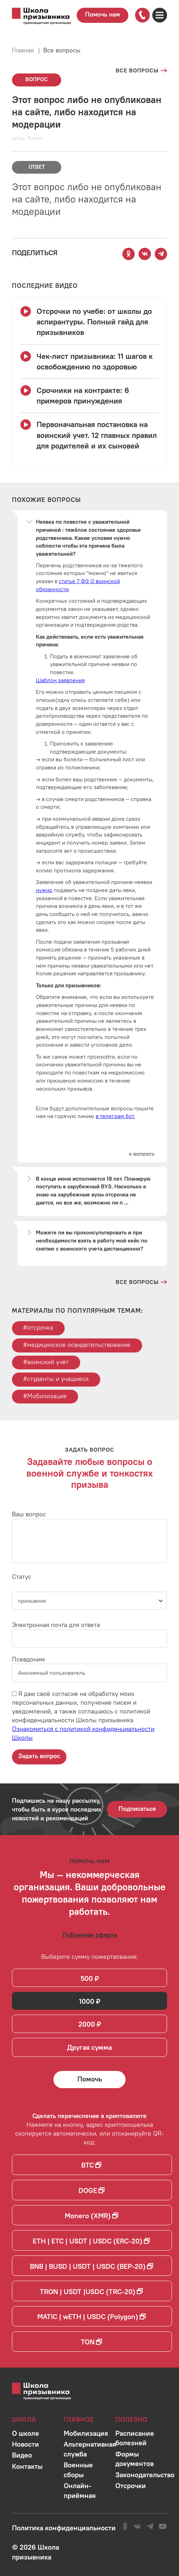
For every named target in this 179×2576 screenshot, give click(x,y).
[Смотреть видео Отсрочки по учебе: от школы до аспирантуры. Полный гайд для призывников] (89, 322)
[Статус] (89, 1601)
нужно (44, 889)
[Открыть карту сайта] (159, 15)
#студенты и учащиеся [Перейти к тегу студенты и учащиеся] (56, 1379)
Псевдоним (28, 1659)
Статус (21, 1577)
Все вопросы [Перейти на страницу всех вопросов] (62, 50)
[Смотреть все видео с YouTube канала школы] (45, 286)
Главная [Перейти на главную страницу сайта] (23, 50)
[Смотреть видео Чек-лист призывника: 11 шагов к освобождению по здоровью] (89, 361)
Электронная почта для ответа (56, 1625)
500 (87, 1978)
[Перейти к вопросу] (141, 1153)
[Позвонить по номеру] (142, 15)
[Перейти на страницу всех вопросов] (141, 70)
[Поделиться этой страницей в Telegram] (161, 254)
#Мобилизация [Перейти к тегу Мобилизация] (44, 1396)
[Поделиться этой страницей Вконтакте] (145, 254)
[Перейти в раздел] (25, 2433)
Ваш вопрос (29, 1514)
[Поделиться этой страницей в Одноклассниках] (129, 254)
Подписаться (137, 1809)
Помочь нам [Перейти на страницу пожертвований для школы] (102, 14)
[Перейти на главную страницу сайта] (41, 16)
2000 (86, 2024)
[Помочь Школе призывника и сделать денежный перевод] (89, 2079)
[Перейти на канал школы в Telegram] (150, 2526)
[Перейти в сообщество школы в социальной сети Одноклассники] (125, 2526)
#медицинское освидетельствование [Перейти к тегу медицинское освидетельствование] (76, 1345)
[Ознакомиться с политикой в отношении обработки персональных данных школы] (64, 2527)
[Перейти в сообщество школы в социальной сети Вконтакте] (137, 2526)
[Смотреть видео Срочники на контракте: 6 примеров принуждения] (89, 395)
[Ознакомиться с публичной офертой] (90, 1935)
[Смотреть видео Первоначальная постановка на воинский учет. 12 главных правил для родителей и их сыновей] (89, 435)
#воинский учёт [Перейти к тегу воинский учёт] (46, 1362)
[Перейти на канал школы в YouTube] (162, 2526)
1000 (86, 2001)
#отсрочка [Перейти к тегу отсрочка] (38, 1327)
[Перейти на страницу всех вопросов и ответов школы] (141, 1282)
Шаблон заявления (60, 680)
